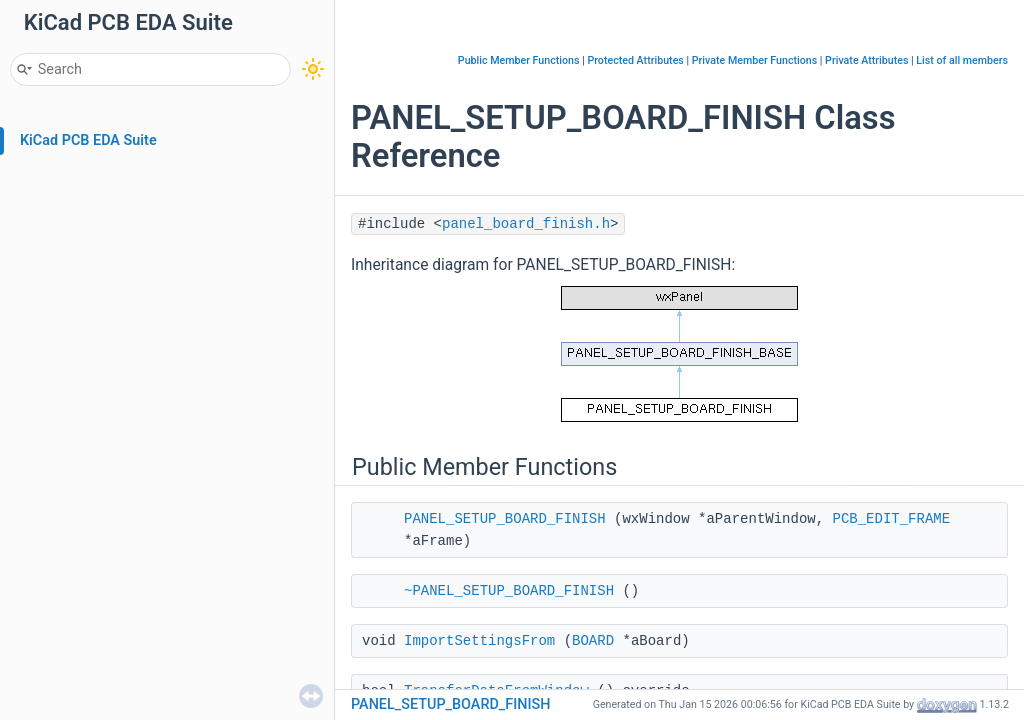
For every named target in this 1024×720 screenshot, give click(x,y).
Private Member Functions (754, 60)
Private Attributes (866, 60)
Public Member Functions (519, 60)
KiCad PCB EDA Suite (88, 140)
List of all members (962, 60)
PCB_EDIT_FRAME (892, 519)
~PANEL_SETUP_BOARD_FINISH (509, 591)
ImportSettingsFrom (479, 641)
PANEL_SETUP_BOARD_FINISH (505, 519)
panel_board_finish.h (526, 224)
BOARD (593, 641)
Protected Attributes (635, 60)
